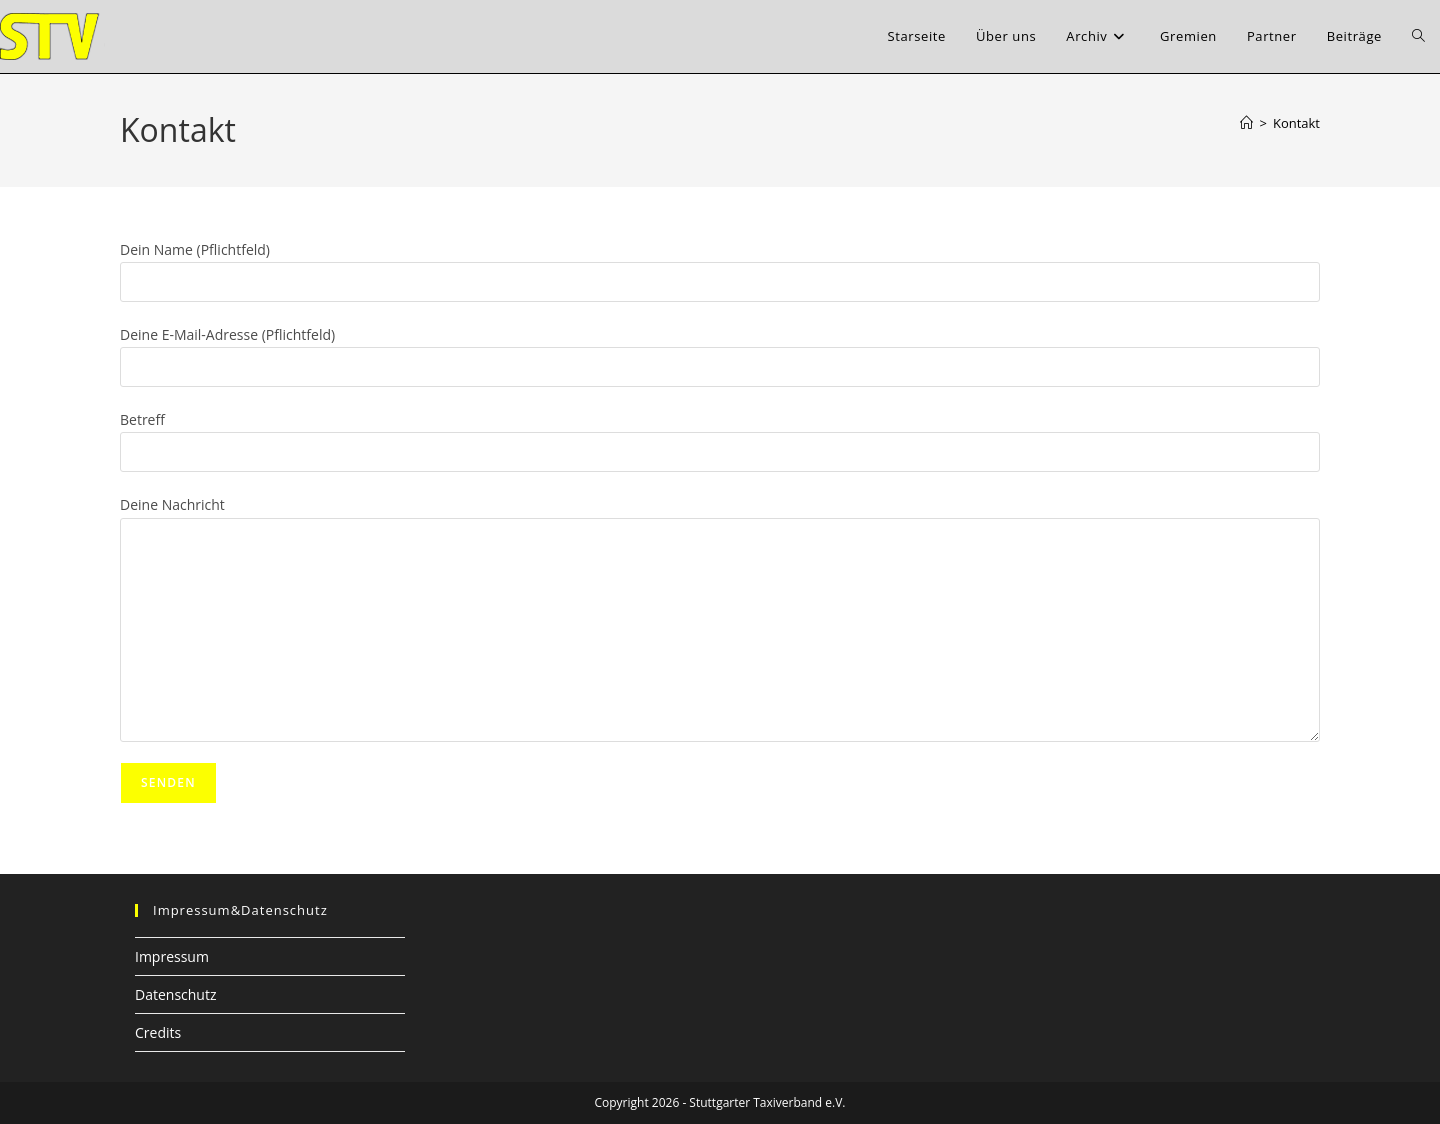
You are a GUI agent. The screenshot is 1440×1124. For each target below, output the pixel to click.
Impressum (172, 956)
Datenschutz (175, 994)
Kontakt (1296, 123)
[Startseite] (1246, 123)
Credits (158, 1032)
